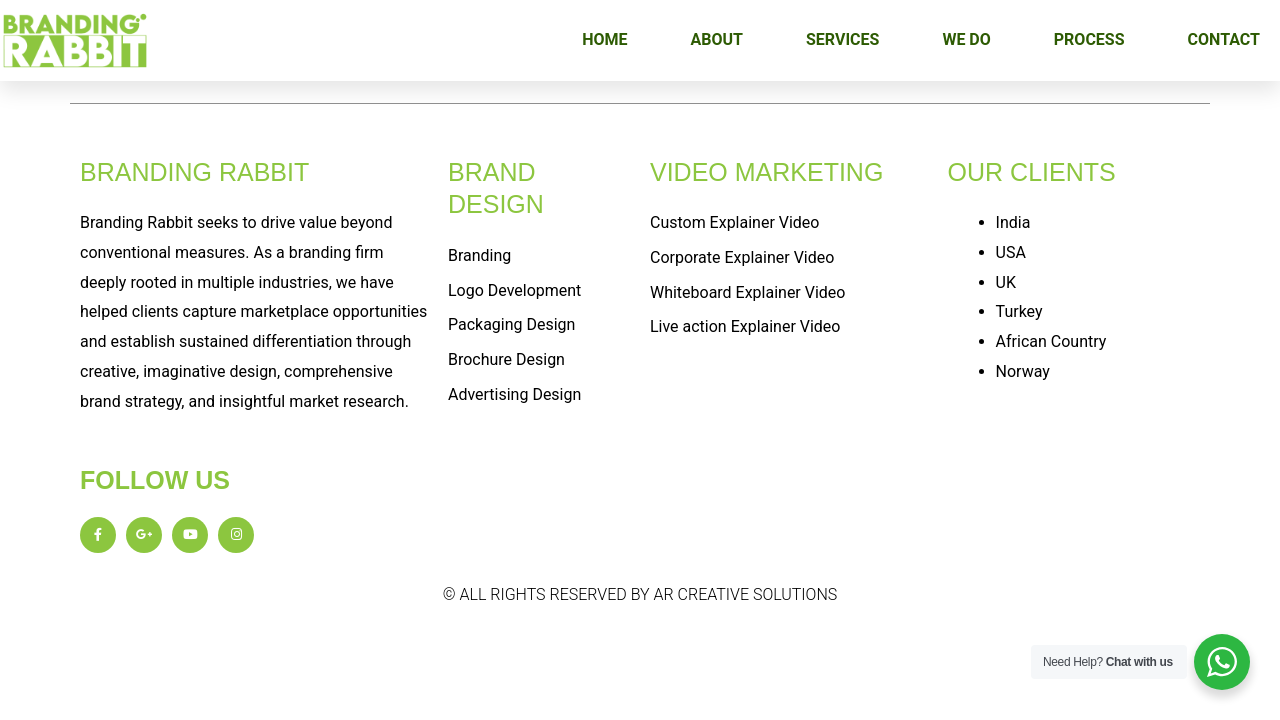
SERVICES (842, 39)
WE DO (966, 39)
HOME (604, 39)
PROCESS (1089, 39)
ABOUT (717, 39)
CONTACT (1224, 39)
